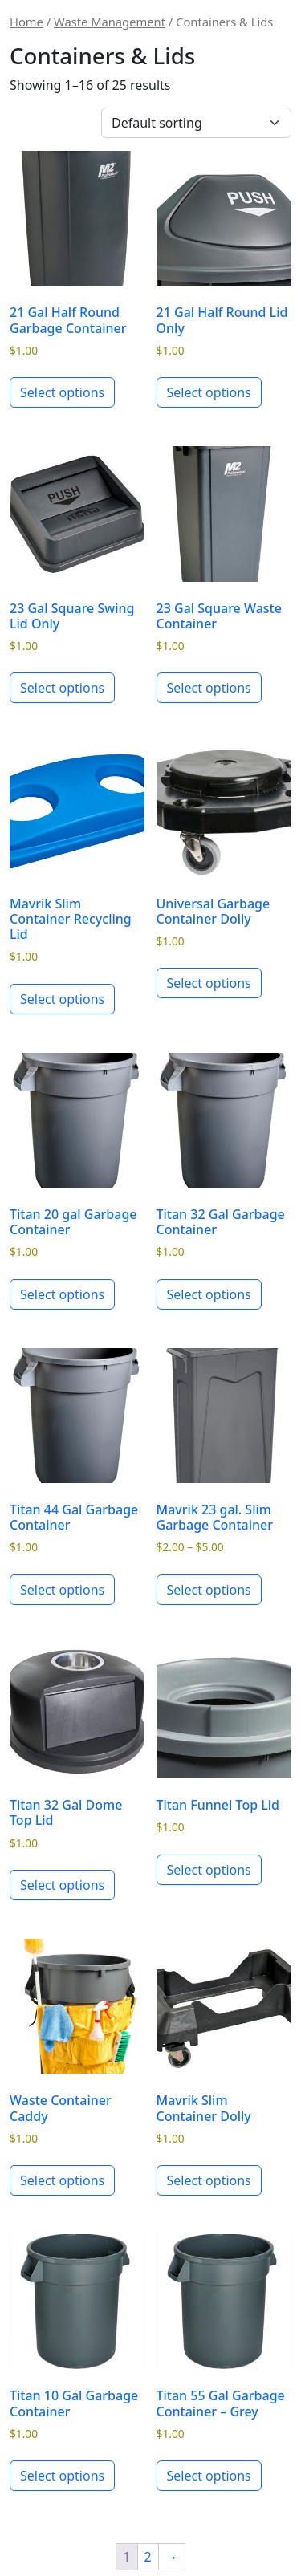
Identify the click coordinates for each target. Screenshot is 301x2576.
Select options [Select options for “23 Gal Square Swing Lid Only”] (62, 688)
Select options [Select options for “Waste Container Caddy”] (62, 2180)
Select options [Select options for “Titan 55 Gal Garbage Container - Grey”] (209, 2476)
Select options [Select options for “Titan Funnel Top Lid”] (209, 1870)
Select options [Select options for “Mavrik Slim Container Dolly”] (209, 2180)
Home (26, 22)
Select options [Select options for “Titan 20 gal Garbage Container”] (62, 1294)
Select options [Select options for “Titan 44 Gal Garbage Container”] (62, 1590)
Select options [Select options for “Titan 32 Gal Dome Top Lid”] (62, 1885)
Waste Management (109, 22)
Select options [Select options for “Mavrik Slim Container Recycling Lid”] (62, 999)
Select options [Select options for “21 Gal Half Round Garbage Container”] (62, 392)
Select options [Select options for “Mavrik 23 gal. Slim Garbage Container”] (209, 1590)
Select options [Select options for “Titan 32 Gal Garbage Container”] (209, 1294)
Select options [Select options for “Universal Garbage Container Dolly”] (209, 983)
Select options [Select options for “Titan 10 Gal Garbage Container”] (62, 2476)
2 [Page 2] (148, 2557)
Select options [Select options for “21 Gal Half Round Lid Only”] (209, 392)
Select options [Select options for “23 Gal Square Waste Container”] (209, 688)
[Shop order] (196, 123)
